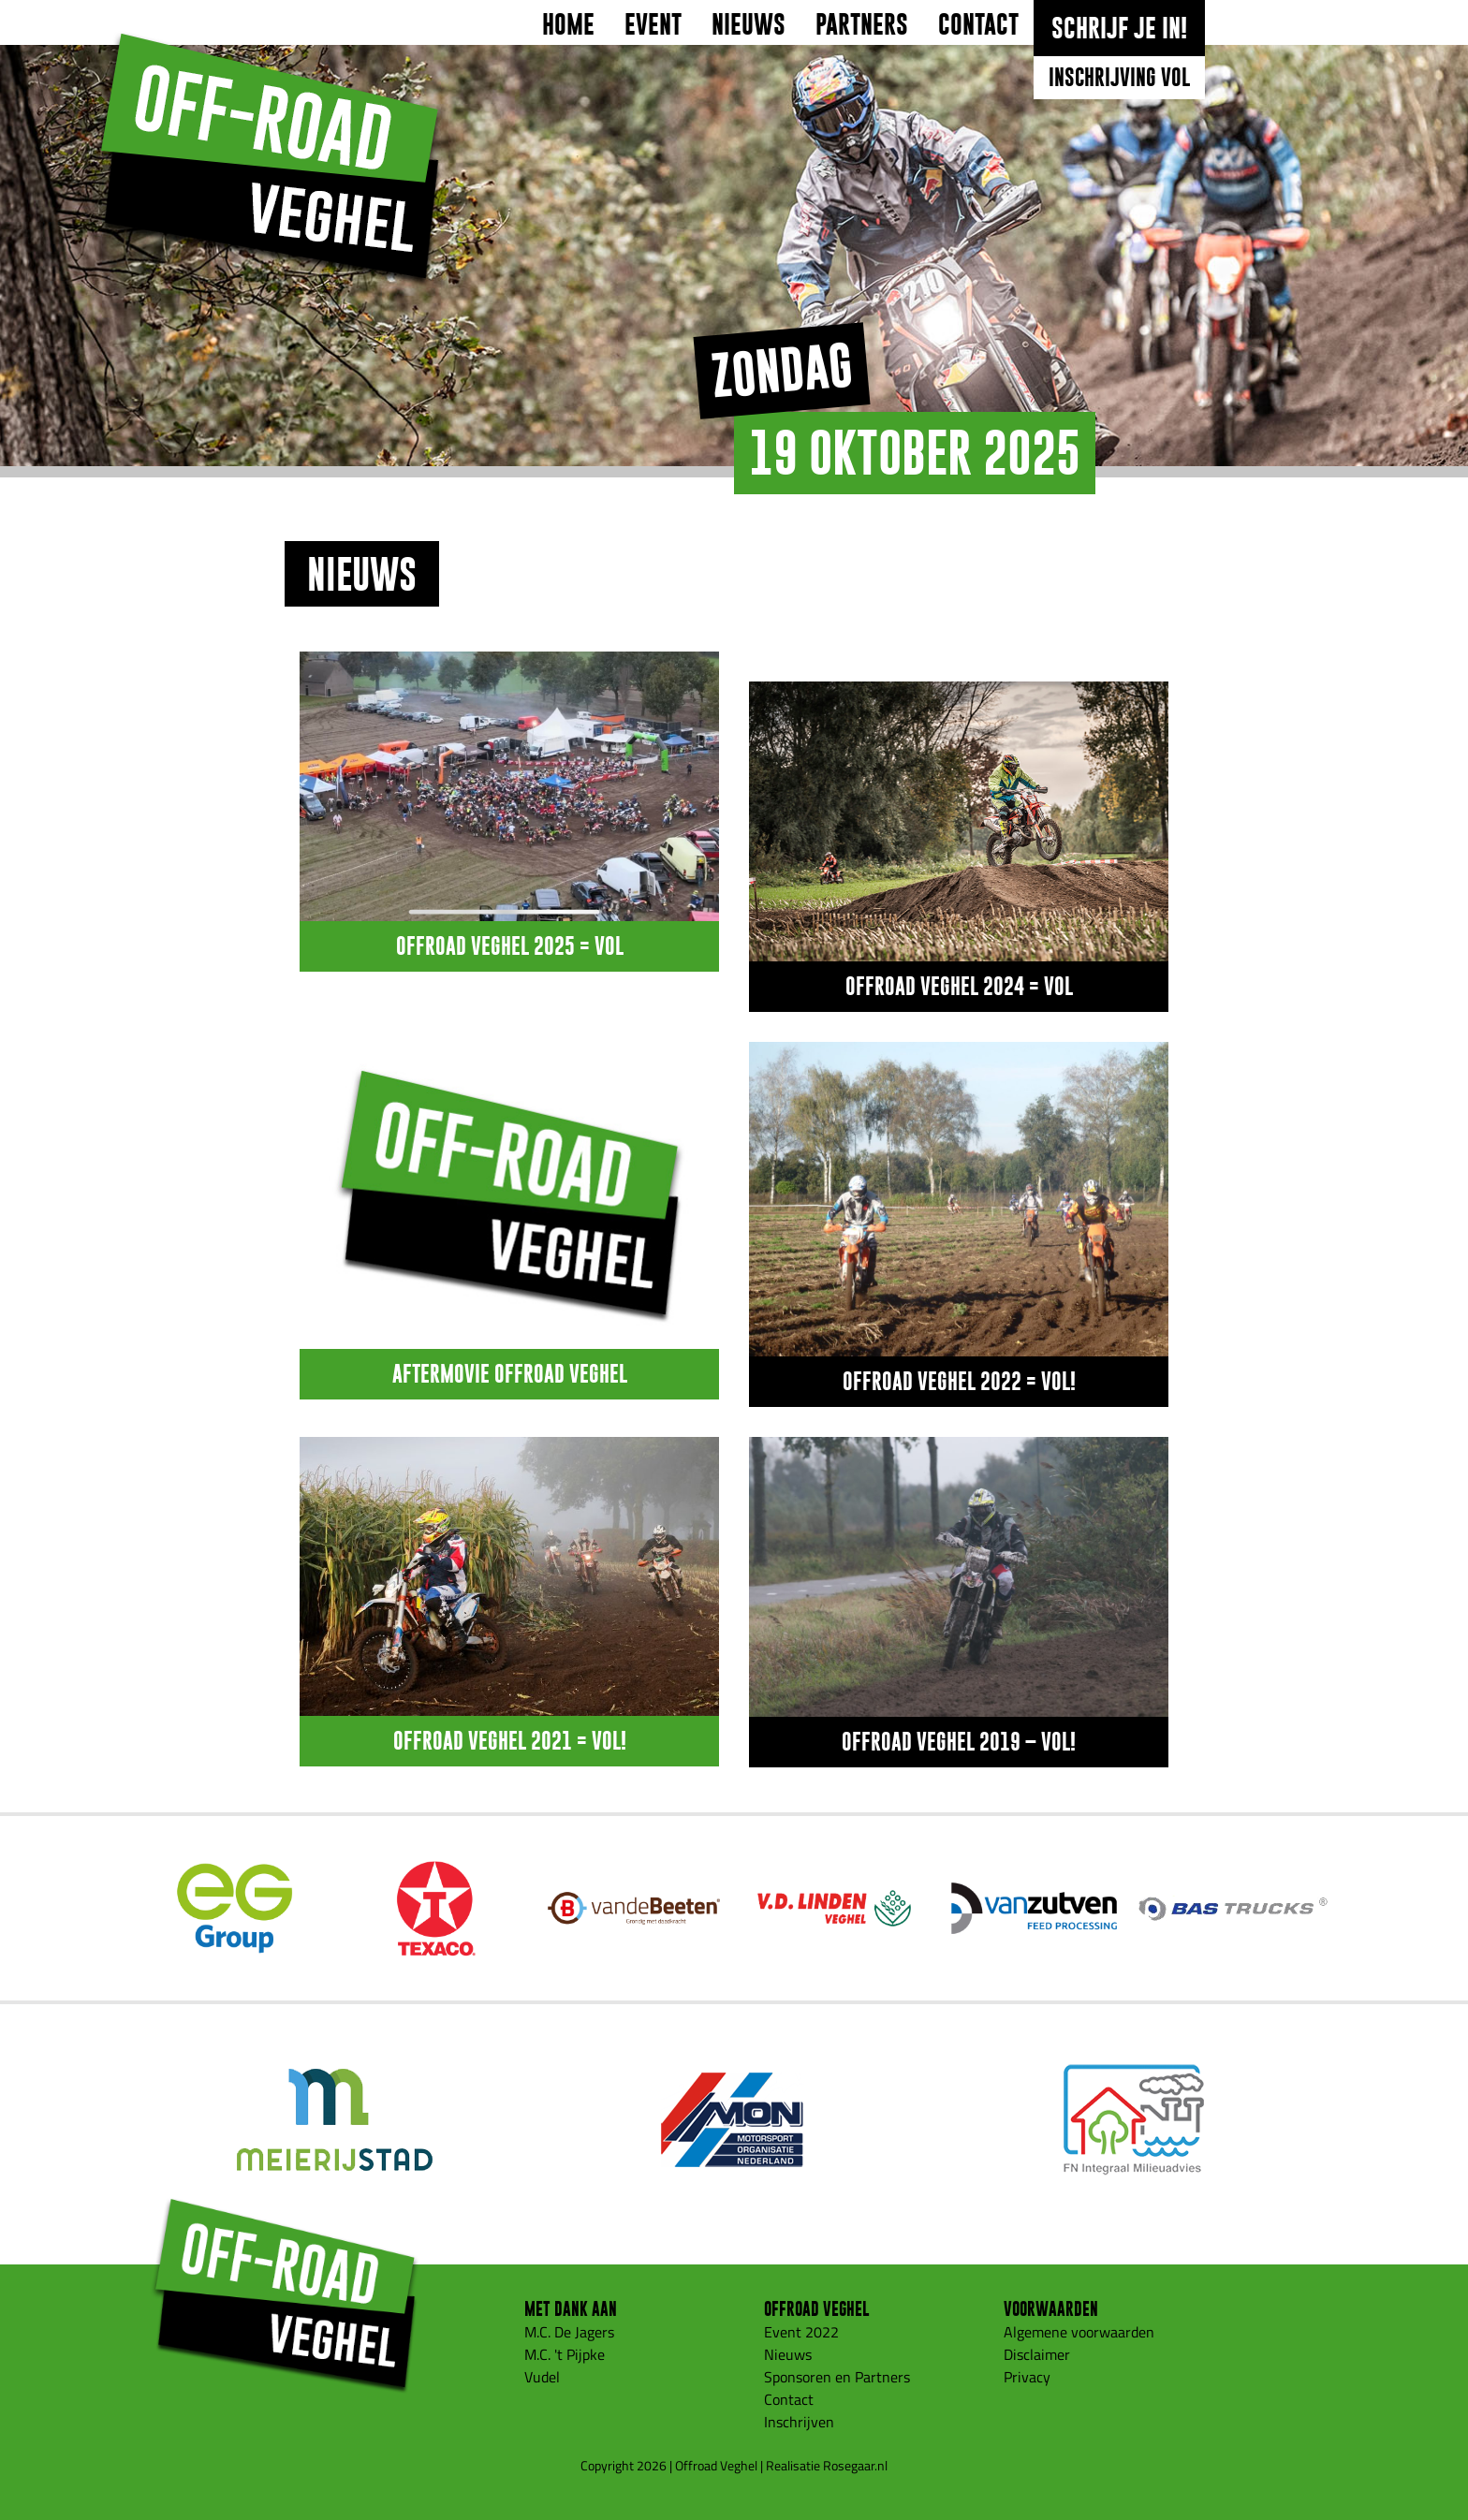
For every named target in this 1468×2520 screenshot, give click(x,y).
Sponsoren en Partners (837, 2377)
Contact (978, 24)
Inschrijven (799, 2421)
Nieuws (748, 24)
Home (568, 24)
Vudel (542, 2377)
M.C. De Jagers (569, 2332)
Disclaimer (1037, 2354)
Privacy (1027, 2377)
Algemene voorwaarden (1079, 2332)
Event (653, 24)
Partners (861, 24)
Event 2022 (801, 2332)
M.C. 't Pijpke (564, 2354)
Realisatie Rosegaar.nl (827, 2465)
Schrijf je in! (1119, 28)
